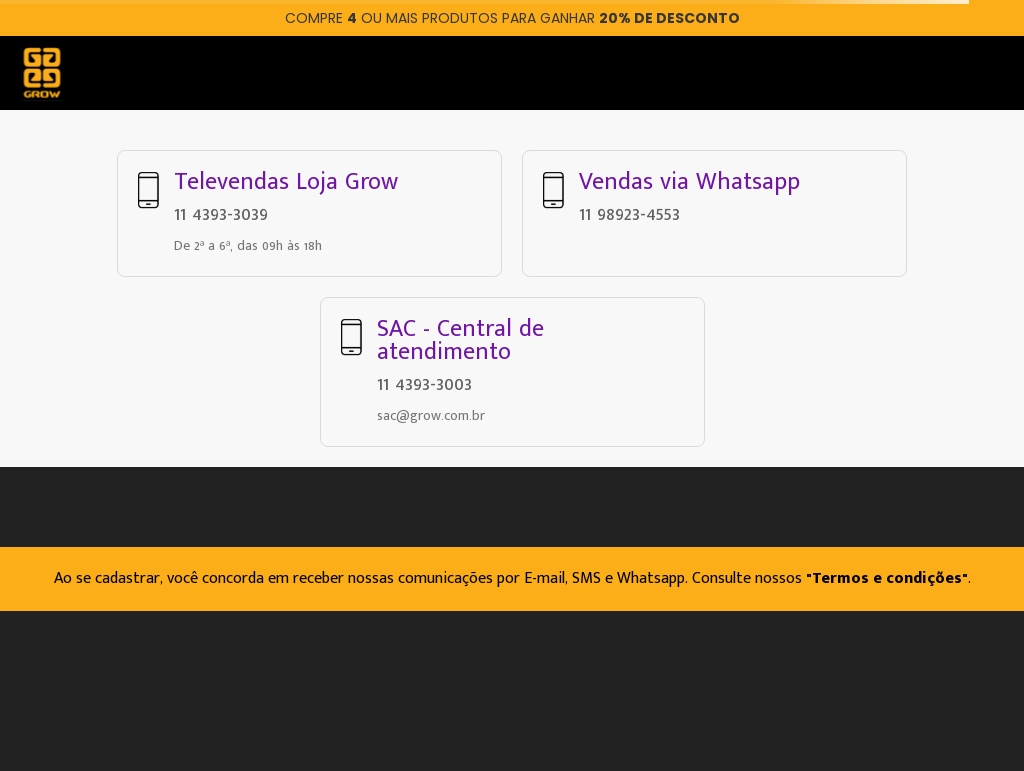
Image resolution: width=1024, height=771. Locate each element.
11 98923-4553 (629, 214)
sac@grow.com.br (431, 415)
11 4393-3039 (221, 214)
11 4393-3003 (424, 384)
